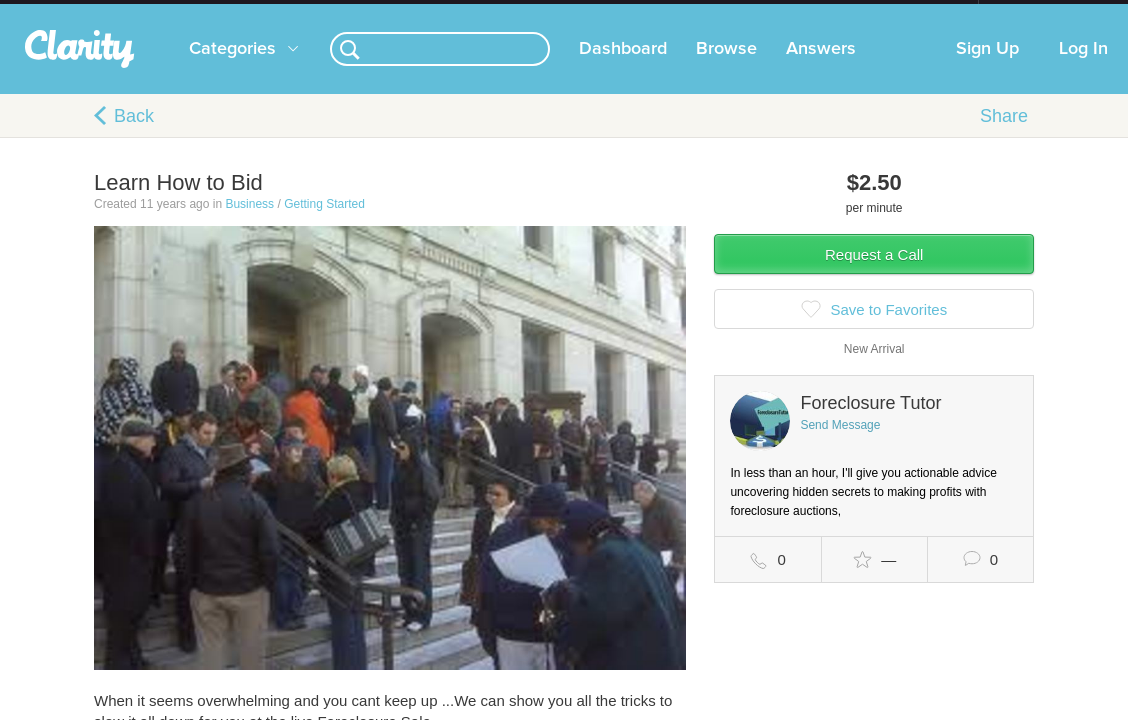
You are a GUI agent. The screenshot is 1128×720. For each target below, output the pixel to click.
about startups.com (1049, 13)
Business (249, 224)
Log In (1083, 69)
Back (134, 136)
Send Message (840, 445)
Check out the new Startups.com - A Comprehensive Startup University (761, 13)
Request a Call (874, 274)
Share (1004, 136)
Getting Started (324, 224)
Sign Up (987, 69)
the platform (107, 11)
